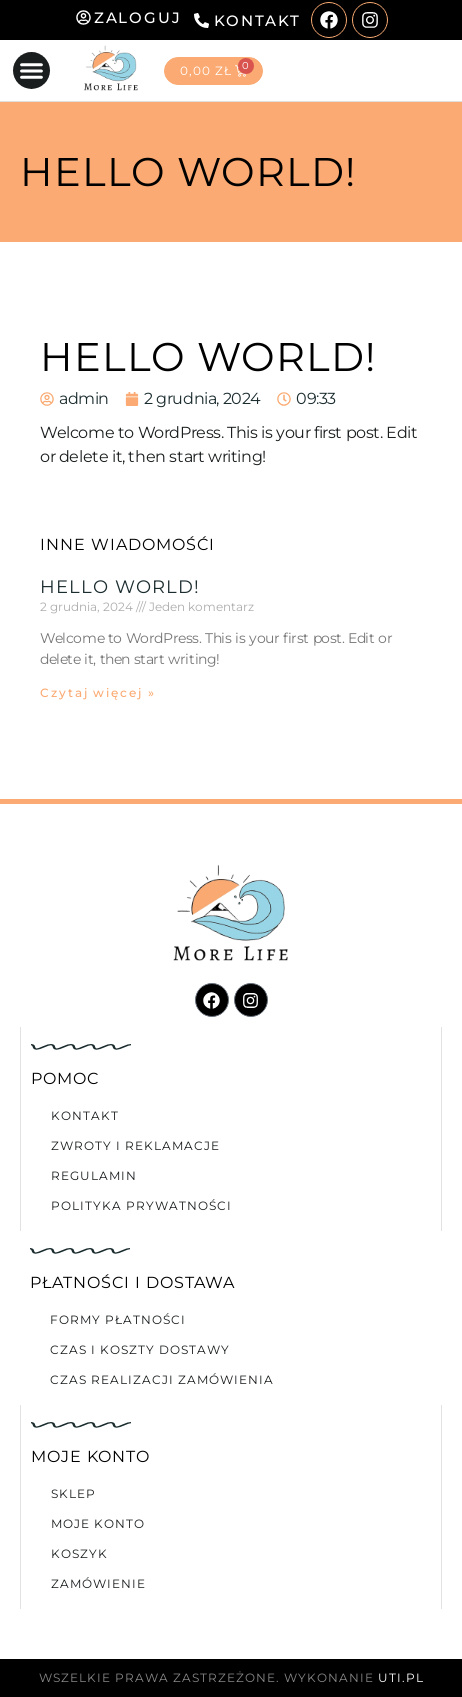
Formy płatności (118, 1319)
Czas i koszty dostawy (140, 1349)
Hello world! (120, 587)
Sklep (73, 1493)
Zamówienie (98, 1583)
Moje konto (98, 1523)
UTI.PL (401, 1677)
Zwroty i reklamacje (135, 1145)
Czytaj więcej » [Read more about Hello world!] (98, 692)
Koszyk (79, 1553)
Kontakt (85, 1115)
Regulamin (94, 1175)
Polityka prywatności (141, 1205)
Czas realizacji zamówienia (162, 1379)
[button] (32, 71)
